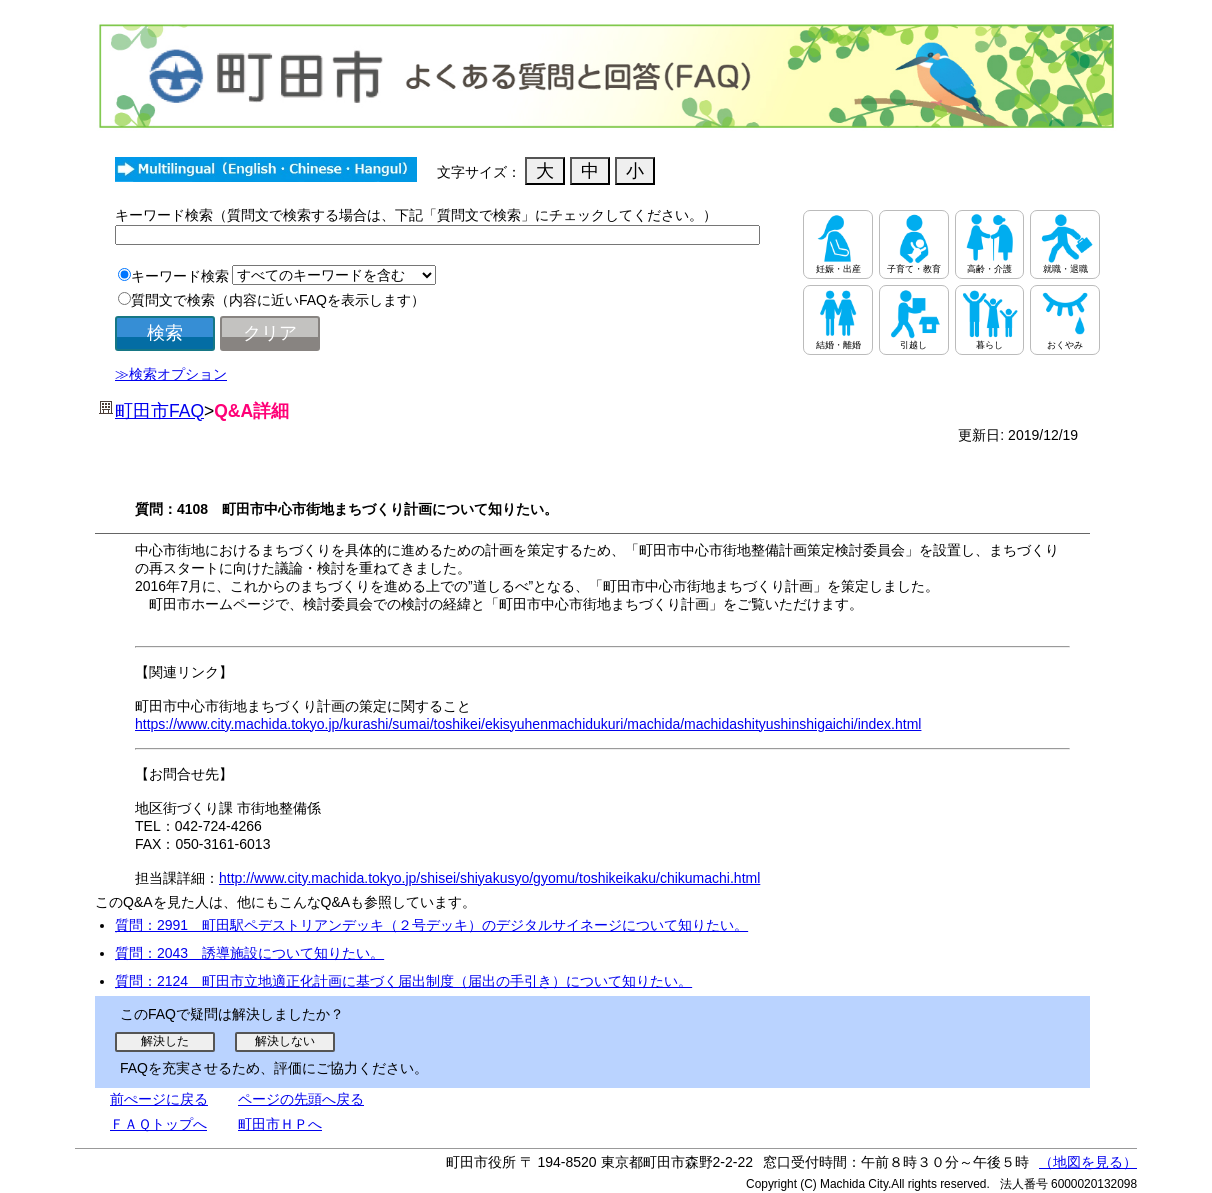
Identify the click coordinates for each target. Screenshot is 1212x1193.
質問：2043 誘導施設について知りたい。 (249, 953)
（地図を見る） (1088, 1162)
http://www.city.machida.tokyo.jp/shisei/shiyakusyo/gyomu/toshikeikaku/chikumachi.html (489, 878)
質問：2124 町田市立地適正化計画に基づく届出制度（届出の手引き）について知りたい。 (403, 981)
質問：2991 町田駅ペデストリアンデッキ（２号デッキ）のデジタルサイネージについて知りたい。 (431, 925)
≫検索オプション (171, 374)
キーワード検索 (180, 276)
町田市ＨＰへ (280, 1124)
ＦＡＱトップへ (158, 1124)
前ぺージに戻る (159, 1099)
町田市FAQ (159, 411)
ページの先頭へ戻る (301, 1099)
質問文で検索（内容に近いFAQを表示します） (278, 300)
